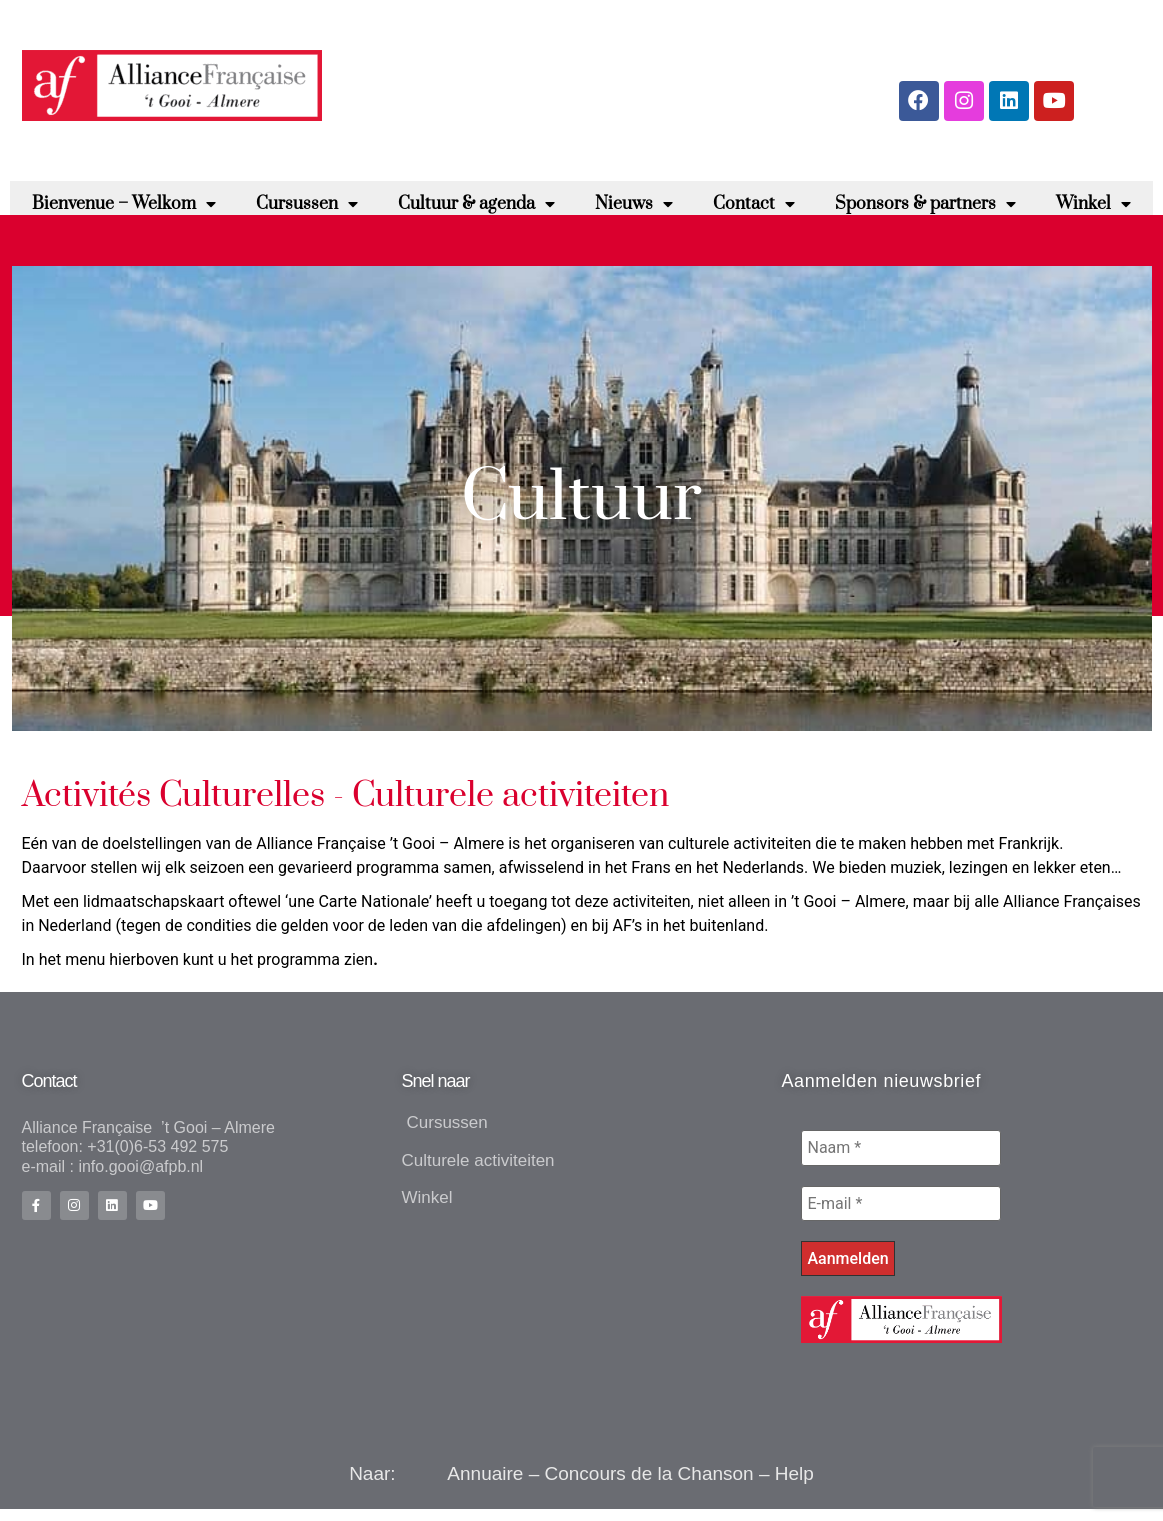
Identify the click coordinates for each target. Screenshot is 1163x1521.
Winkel (1093, 214)
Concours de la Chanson (649, 1485)
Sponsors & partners (925, 214)
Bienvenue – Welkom (124, 214)
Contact (754, 214)
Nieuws (634, 214)
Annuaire (485, 1485)
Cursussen (307, 214)
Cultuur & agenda (476, 214)
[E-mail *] (901, 1214)
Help (794, 1485)
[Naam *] (901, 1158)
